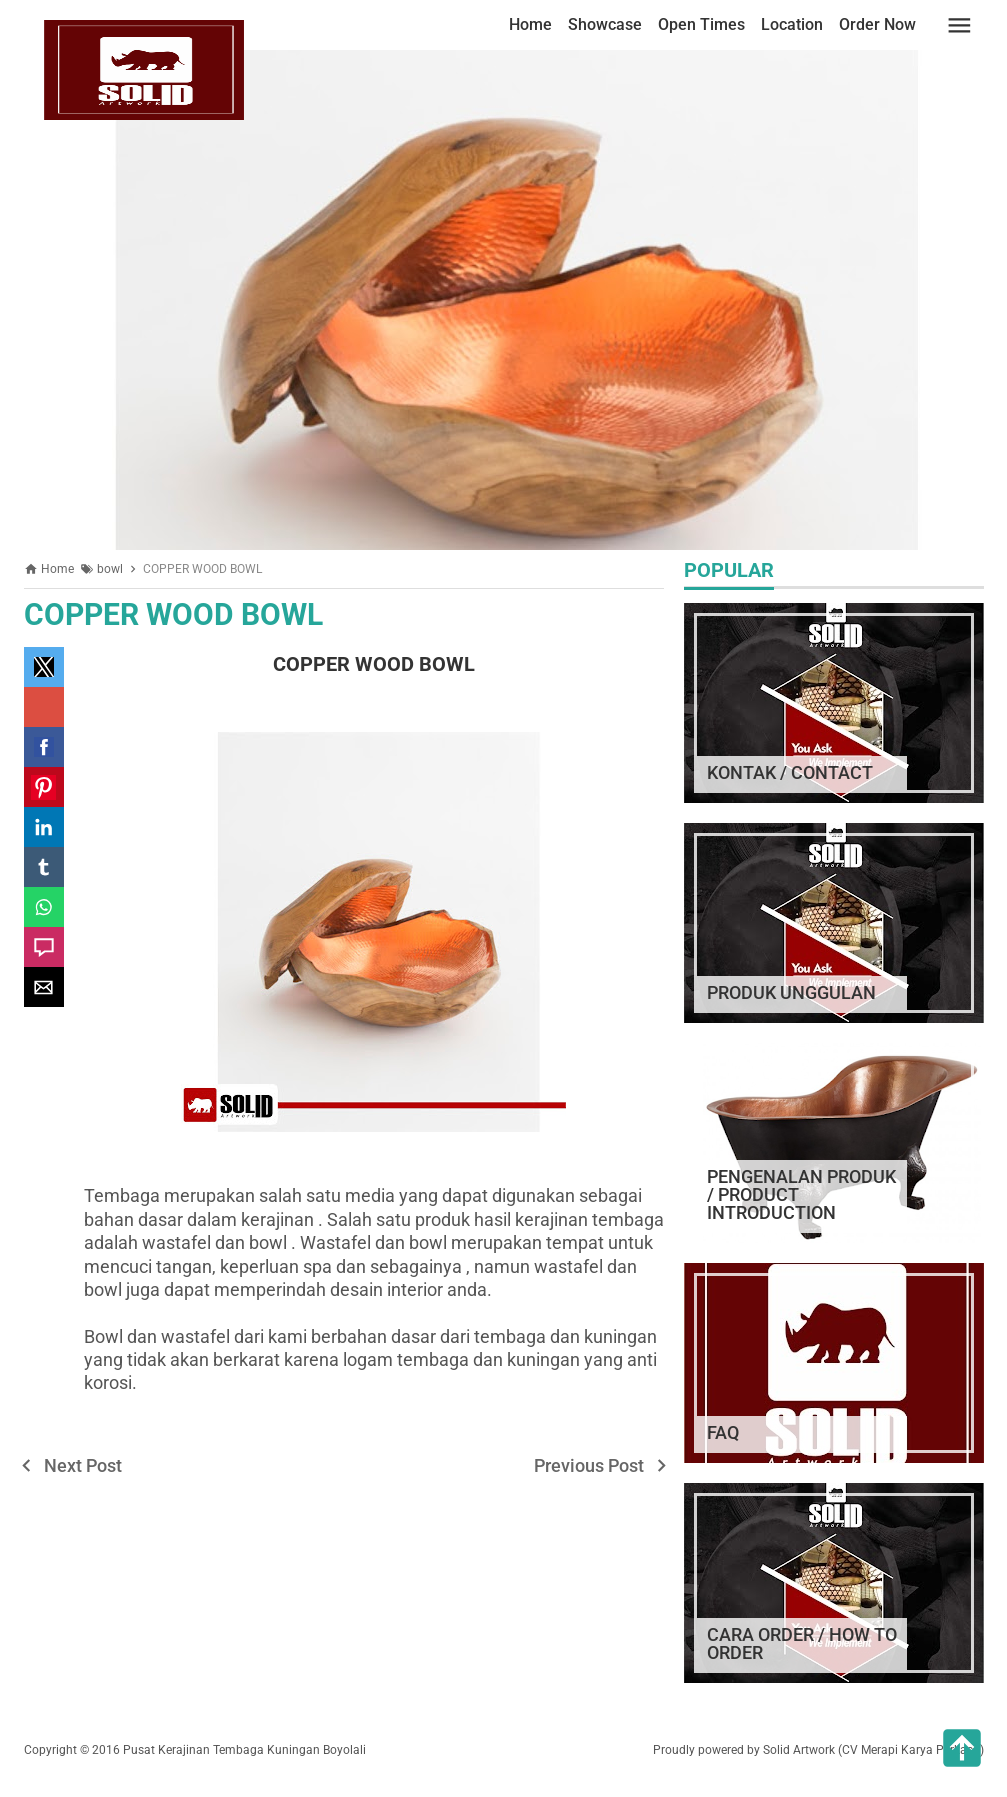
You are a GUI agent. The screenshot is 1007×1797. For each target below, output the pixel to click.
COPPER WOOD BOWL (173, 614)
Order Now (877, 24)
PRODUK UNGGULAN (791, 992)
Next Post (83, 1465)
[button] (44, 667)
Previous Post (589, 1465)
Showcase (605, 24)
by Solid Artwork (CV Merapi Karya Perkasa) (865, 1750)
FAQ (723, 1432)
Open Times (701, 24)
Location (792, 24)
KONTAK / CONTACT (790, 772)
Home (530, 24)
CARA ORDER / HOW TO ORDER (802, 1643)
